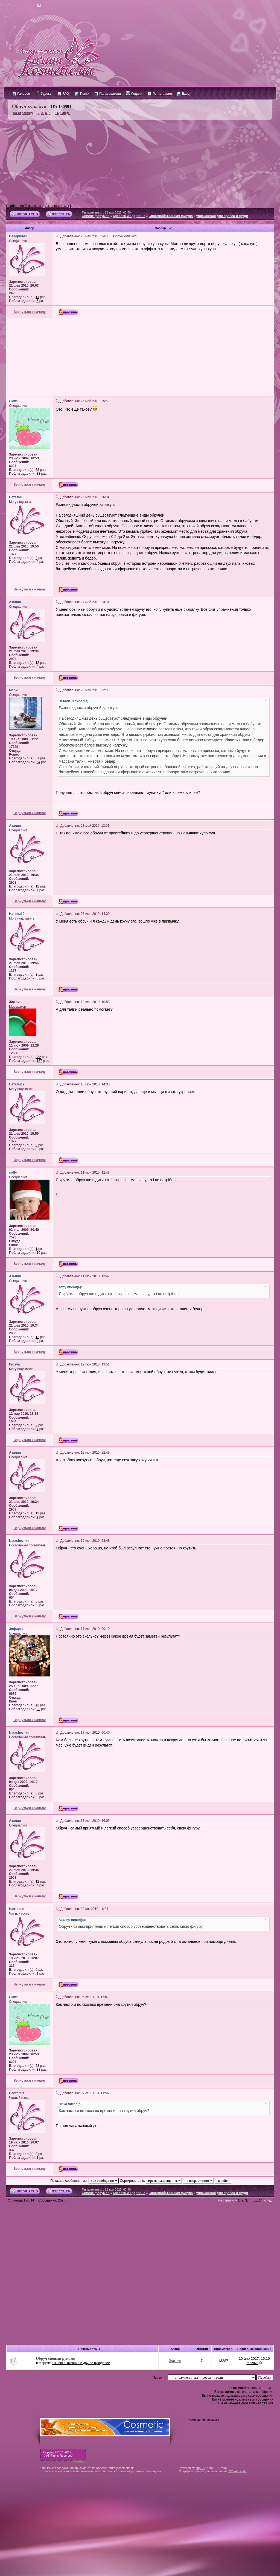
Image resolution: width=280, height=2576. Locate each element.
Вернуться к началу (29, 312)
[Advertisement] (140, 162)
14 (57, 113)
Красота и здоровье (129, 216)
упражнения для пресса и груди (222, 216)
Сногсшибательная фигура (171, 216)
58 (37, 470)
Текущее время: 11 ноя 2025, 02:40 (106, 212)
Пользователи (108, 94)
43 (37, 1705)
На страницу (23, 113)
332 (38, 1057)
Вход (183, 94)
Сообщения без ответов (24, 206)
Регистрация (160, 94)
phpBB (200, 2468)
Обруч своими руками (55, 2358)
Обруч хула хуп (29, 106)
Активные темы (57, 206)
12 (37, 663)
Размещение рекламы (203, 2419)
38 (38, 474)
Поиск (82, 94)
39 (38, 1709)
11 (37, 297)
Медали (134, 94)
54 (38, 762)
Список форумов (95, 216)
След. (65, 113)
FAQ (63, 94)
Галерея (21, 94)
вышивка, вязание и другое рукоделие (81, 2363)
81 (37, 758)
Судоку (43, 94)
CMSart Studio (237, 2471)
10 (38, 1253)
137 (39, 1061)
